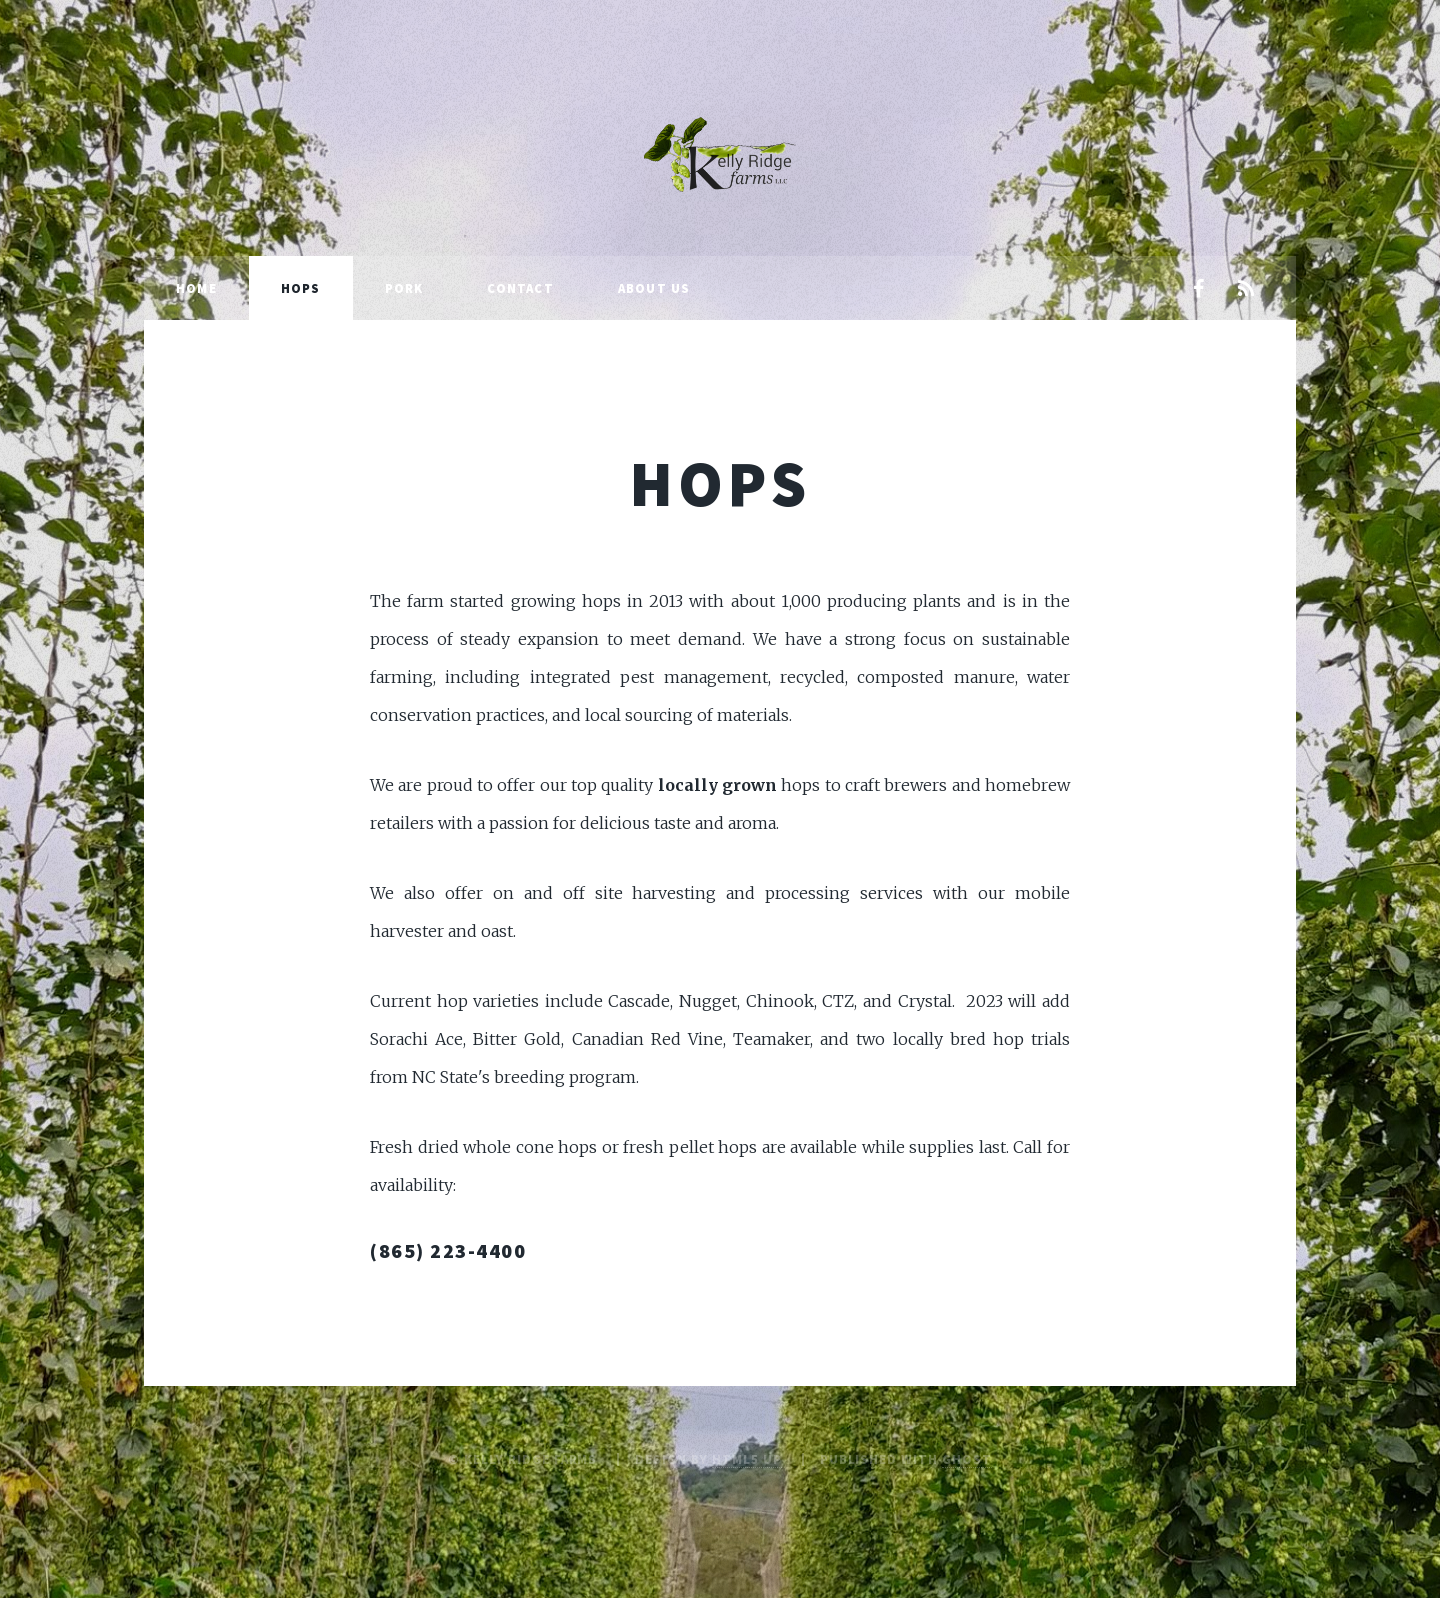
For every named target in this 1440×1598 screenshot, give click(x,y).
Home (196, 288)
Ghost (967, 1459)
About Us (654, 288)
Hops (301, 288)
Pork (404, 288)
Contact (520, 288)
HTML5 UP (747, 1459)
